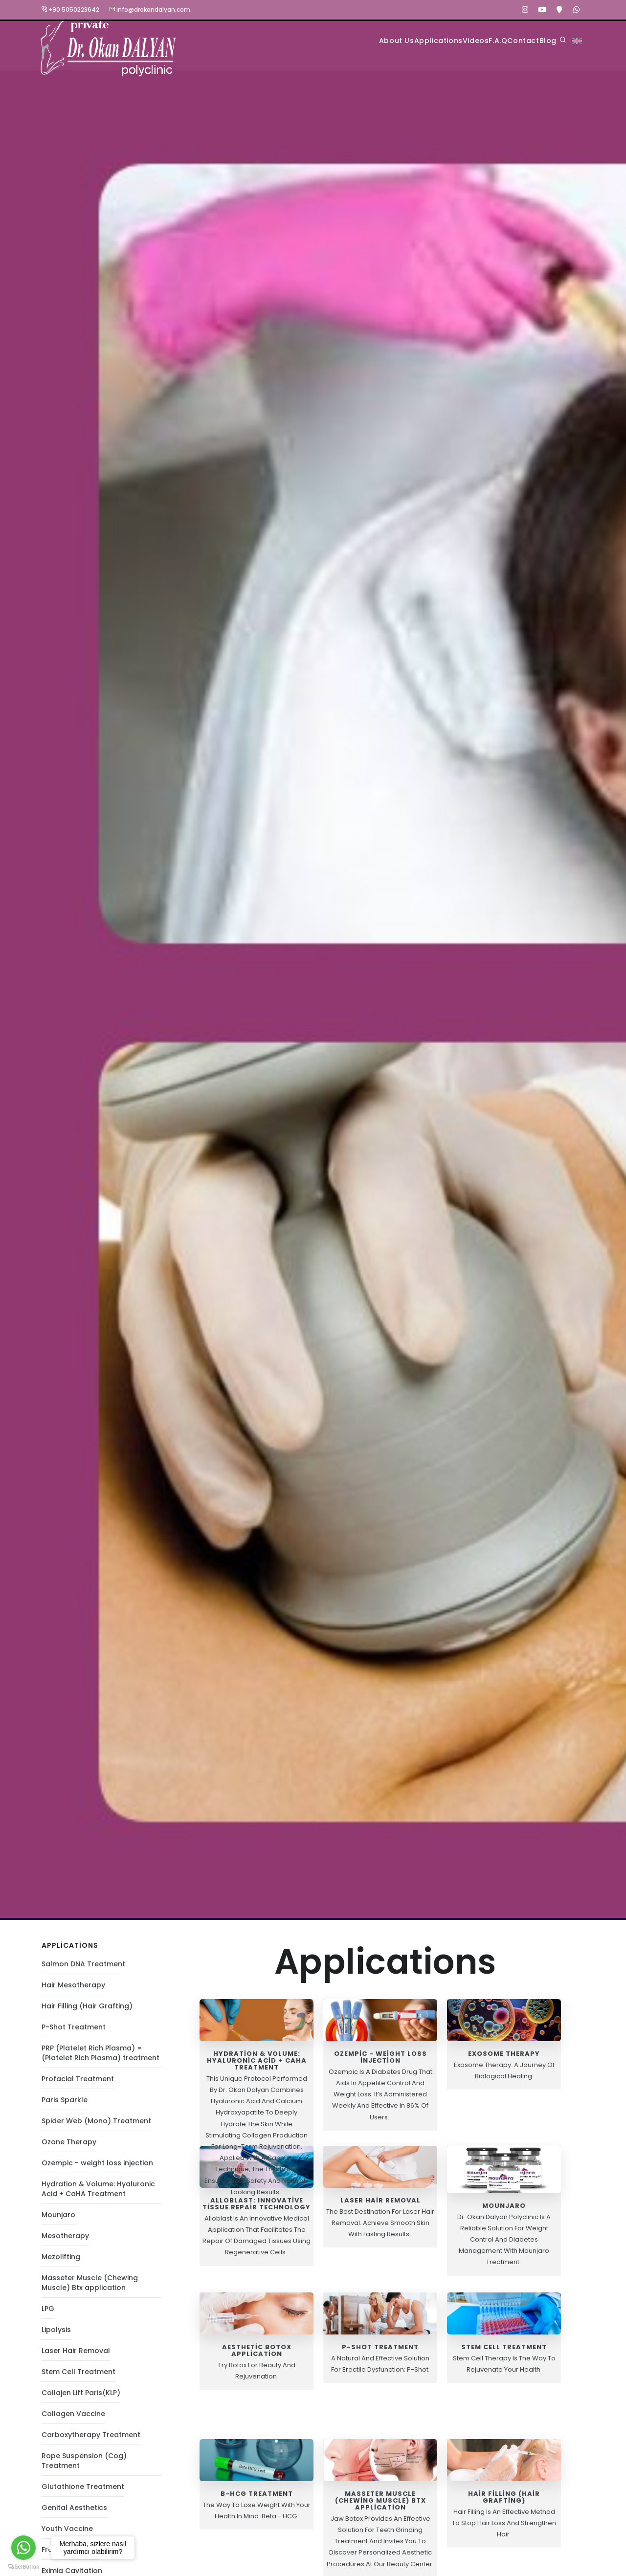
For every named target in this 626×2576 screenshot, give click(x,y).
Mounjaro (58, 2219)
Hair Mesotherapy (73, 1990)
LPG (48, 2313)
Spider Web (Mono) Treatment (96, 2126)
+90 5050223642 (70, 9)
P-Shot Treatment (74, 2032)
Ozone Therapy (69, 2147)
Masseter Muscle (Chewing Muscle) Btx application (90, 2287)
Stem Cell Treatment (78, 2376)
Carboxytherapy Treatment (91, 2439)
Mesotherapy (65, 2241)
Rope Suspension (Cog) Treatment (84, 2465)
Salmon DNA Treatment (83, 1969)
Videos (422, 40)
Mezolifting (61, 2262)
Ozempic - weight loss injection (97, 2168)
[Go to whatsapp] (23, 2547)
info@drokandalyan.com (149, 9)
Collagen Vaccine (73, 2418)
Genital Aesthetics (74, 2512)
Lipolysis (56, 2334)
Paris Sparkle (65, 2105)
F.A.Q (459, 40)
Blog (542, 40)
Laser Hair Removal (76, 2355)
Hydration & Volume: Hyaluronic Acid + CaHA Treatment (98, 2193)
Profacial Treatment (78, 2084)
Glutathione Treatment (83, 2491)
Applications (367, 40)
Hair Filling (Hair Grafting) (87, 2011)
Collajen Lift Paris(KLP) (81, 2397)
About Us (309, 40)
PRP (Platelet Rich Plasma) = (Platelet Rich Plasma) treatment (100, 2058)
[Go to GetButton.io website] (23, 2566)
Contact (501, 40)
